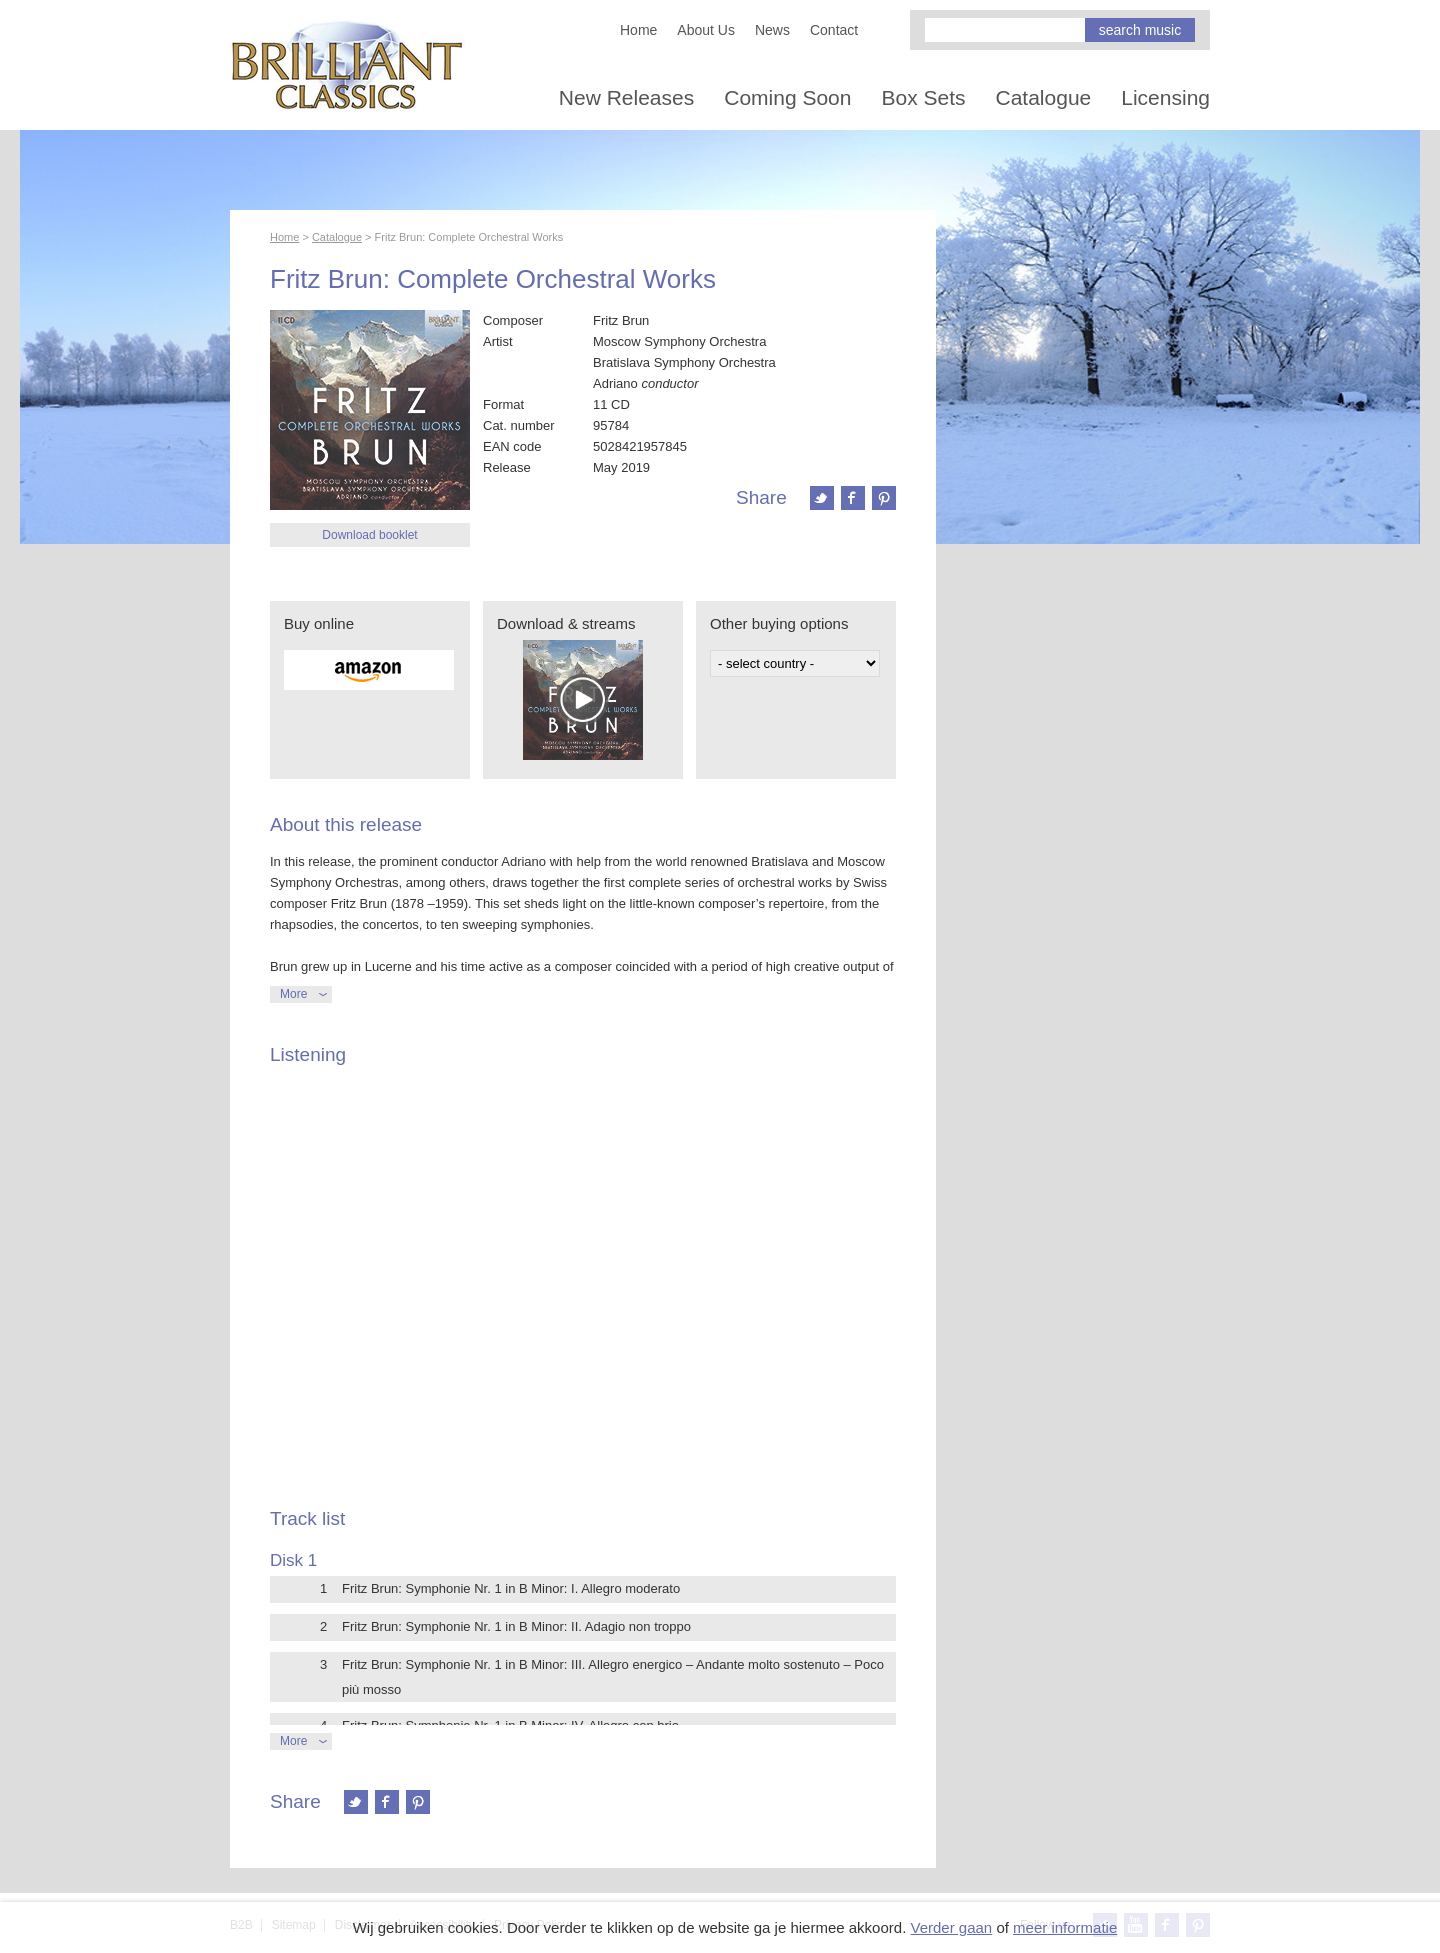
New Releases (626, 97)
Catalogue (1044, 97)
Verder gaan (951, 1927)
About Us (706, 30)
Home (638, 30)
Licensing (1165, 97)
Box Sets (923, 97)
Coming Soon (787, 97)
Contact (834, 30)
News (772, 30)
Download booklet (369, 535)
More (293, 994)
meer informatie (1065, 1927)
